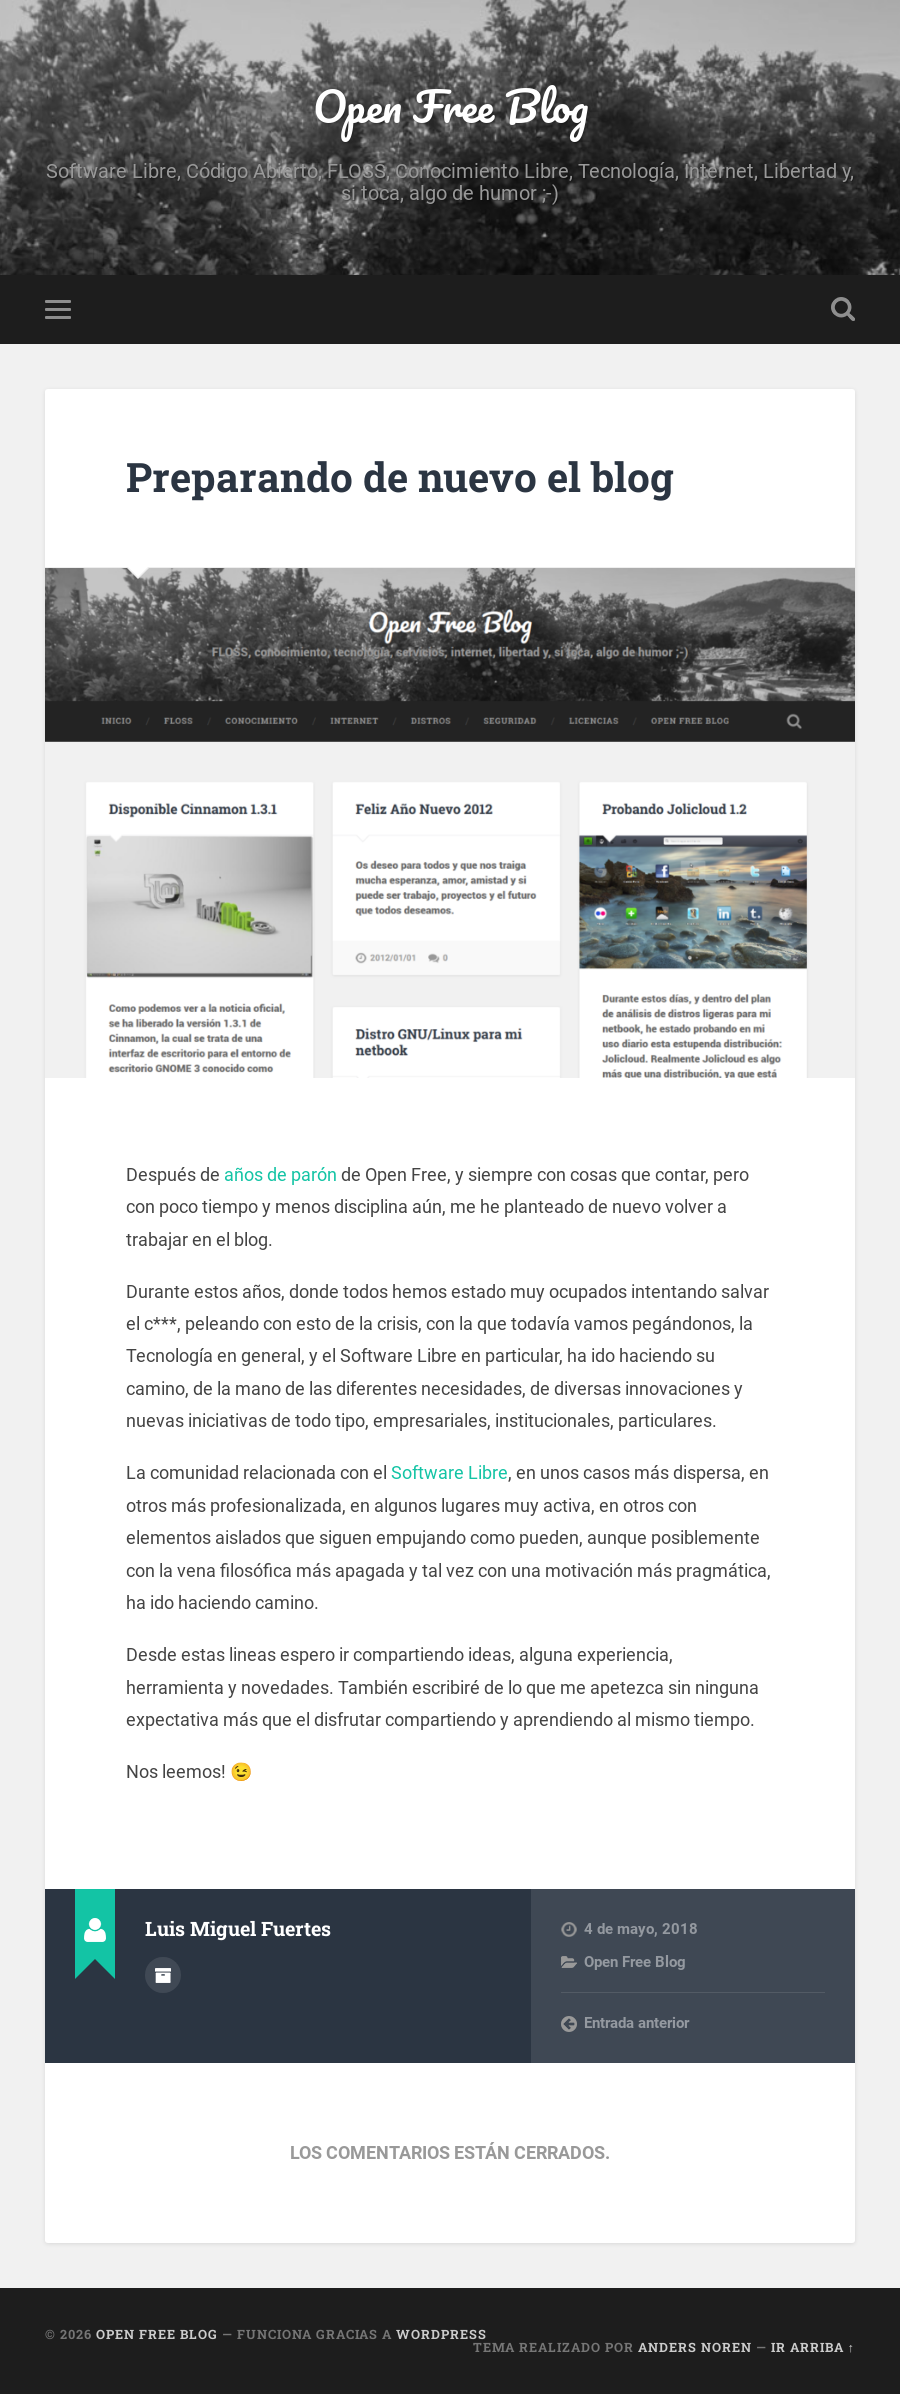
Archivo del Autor (163, 1975)
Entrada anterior (636, 2023)
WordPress (441, 2334)
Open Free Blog (450, 105)
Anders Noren (695, 2347)
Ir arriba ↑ (813, 2347)
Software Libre (449, 1472)
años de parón (280, 1174)
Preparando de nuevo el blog (400, 476)
